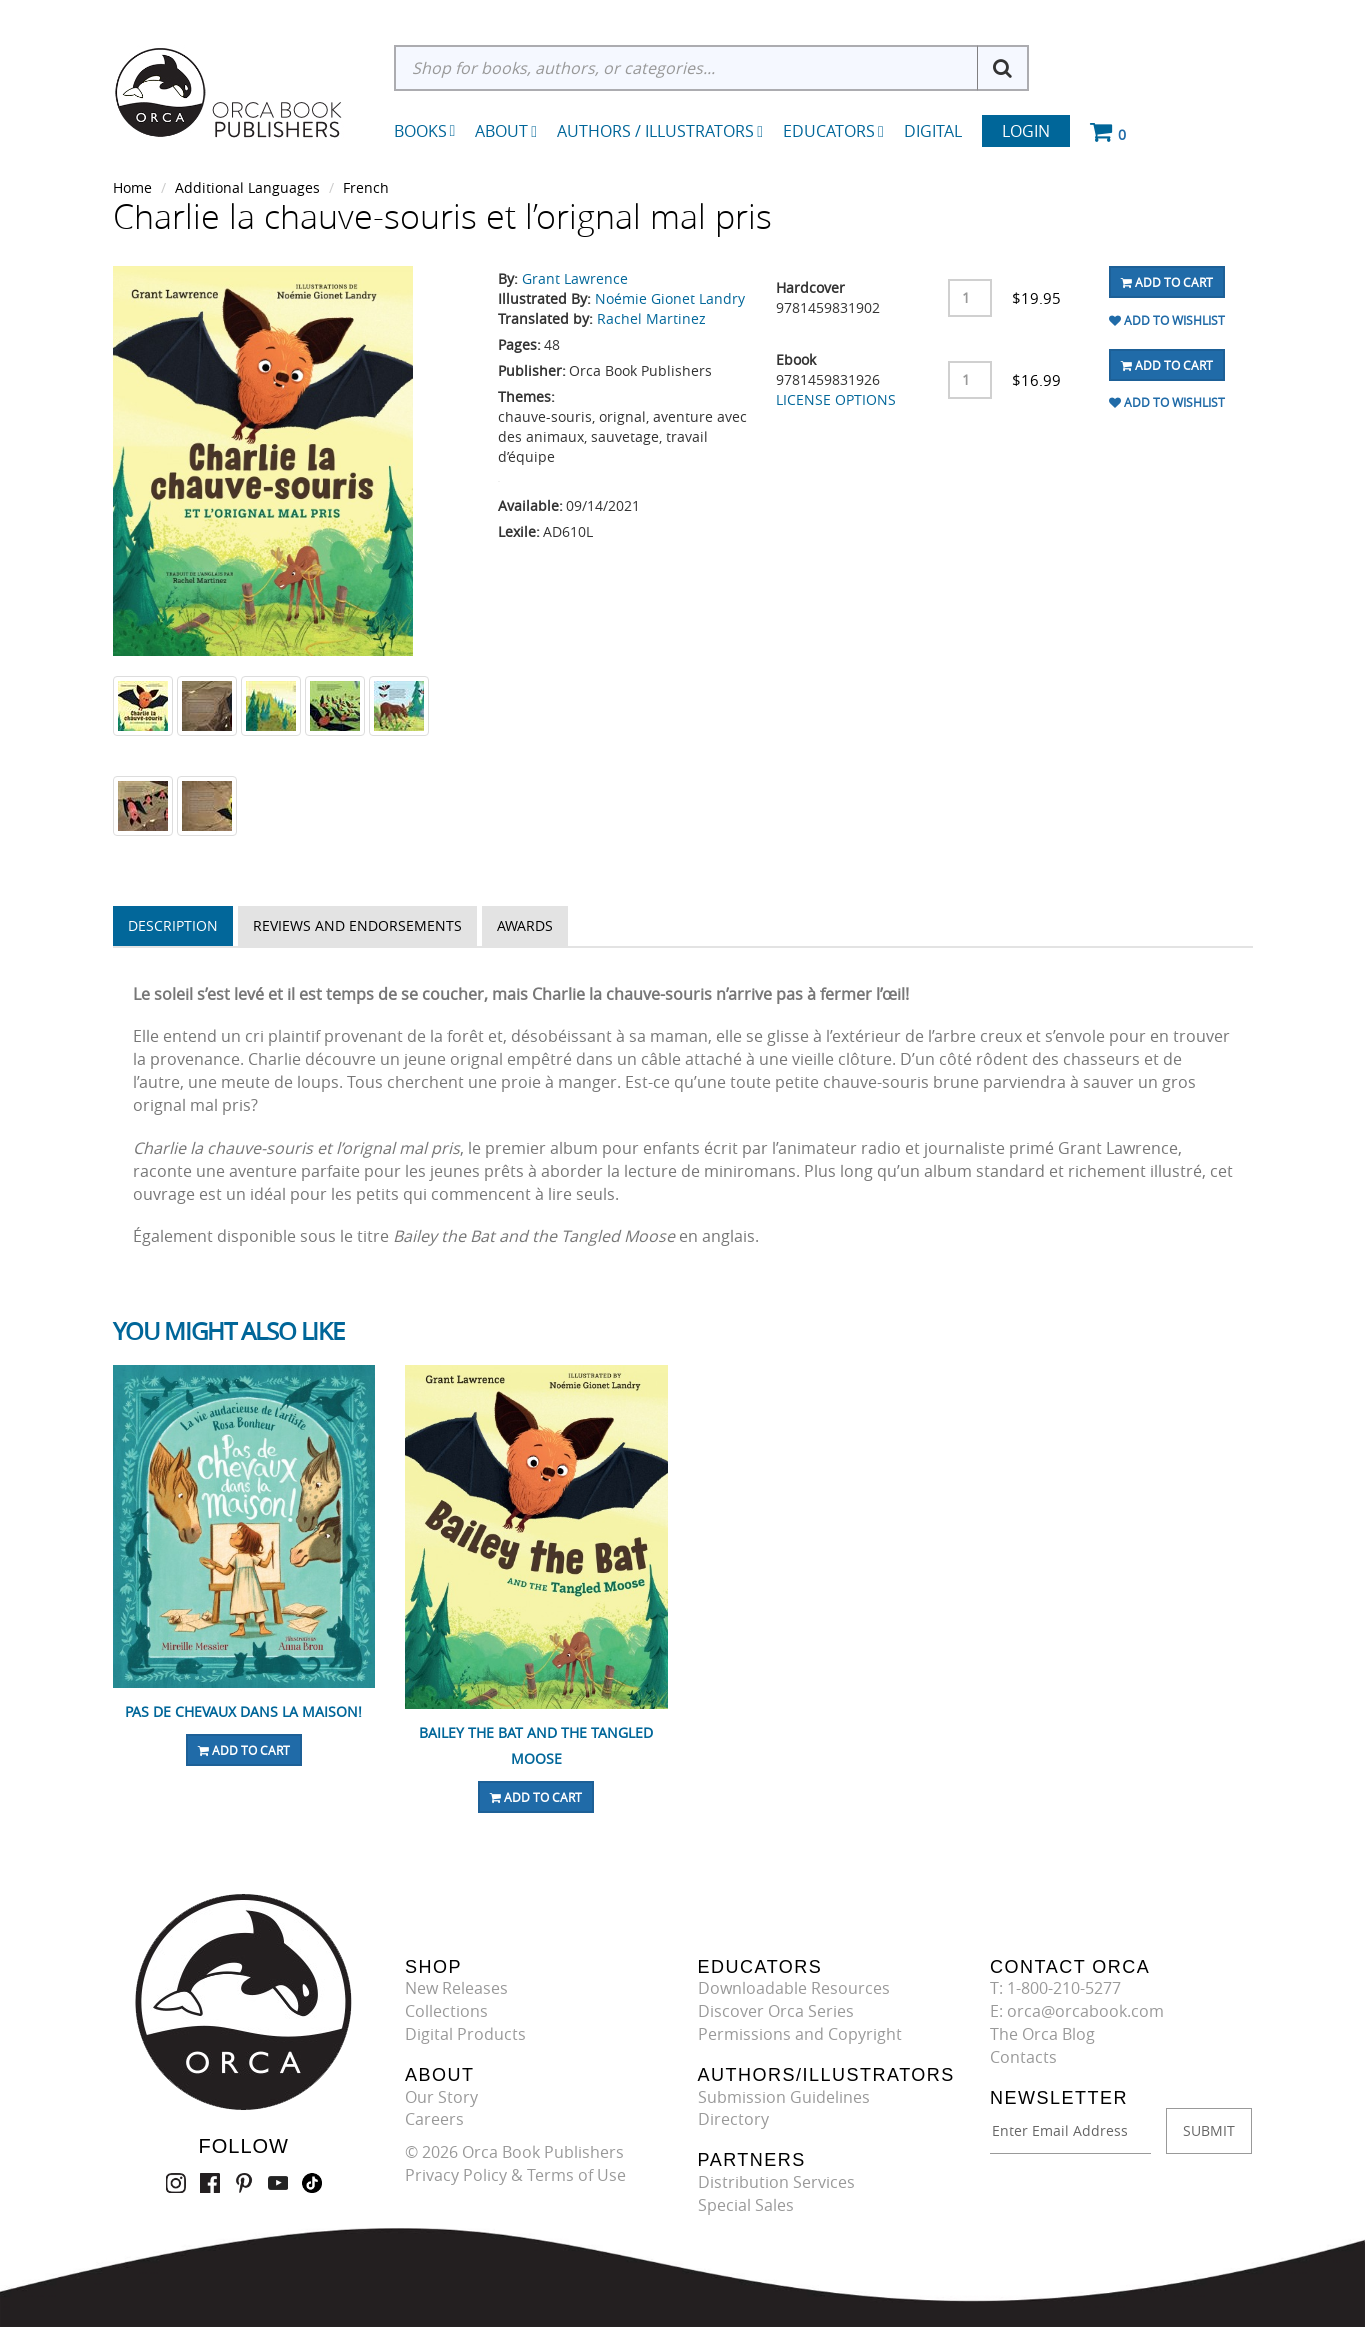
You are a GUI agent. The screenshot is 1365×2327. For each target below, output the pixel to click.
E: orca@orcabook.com (1077, 2011)
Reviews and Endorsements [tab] (357, 925)
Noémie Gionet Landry (670, 298)
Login (1026, 131)
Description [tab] (173, 925)
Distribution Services (776, 2182)
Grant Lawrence (575, 278)
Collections (446, 2011)
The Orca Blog (1042, 2034)
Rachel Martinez (651, 318)
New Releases (456, 1988)
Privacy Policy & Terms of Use (515, 2175)
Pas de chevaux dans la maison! (243, 1711)
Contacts (1023, 2057)
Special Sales (746, 2205)
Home (132, 187)
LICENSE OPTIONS (836, 399)
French (366, 187)
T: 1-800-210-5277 (1055, 1988)
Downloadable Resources (794, 1988)
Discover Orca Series (776, 2011)
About (506, 131)
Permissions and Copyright (800, 2034)
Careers (434, 2119)
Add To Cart (1167, 282)
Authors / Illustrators (660, 131)
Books (420, 131)
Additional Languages (247, 187)
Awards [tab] (525, 925)
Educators (833, 131)
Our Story (441, 2097)
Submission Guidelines (784, 2097)
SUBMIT (1209, 2130)
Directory (733, 2119)
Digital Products (465, 2034)
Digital (933, 131)
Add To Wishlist (1167, 320)
